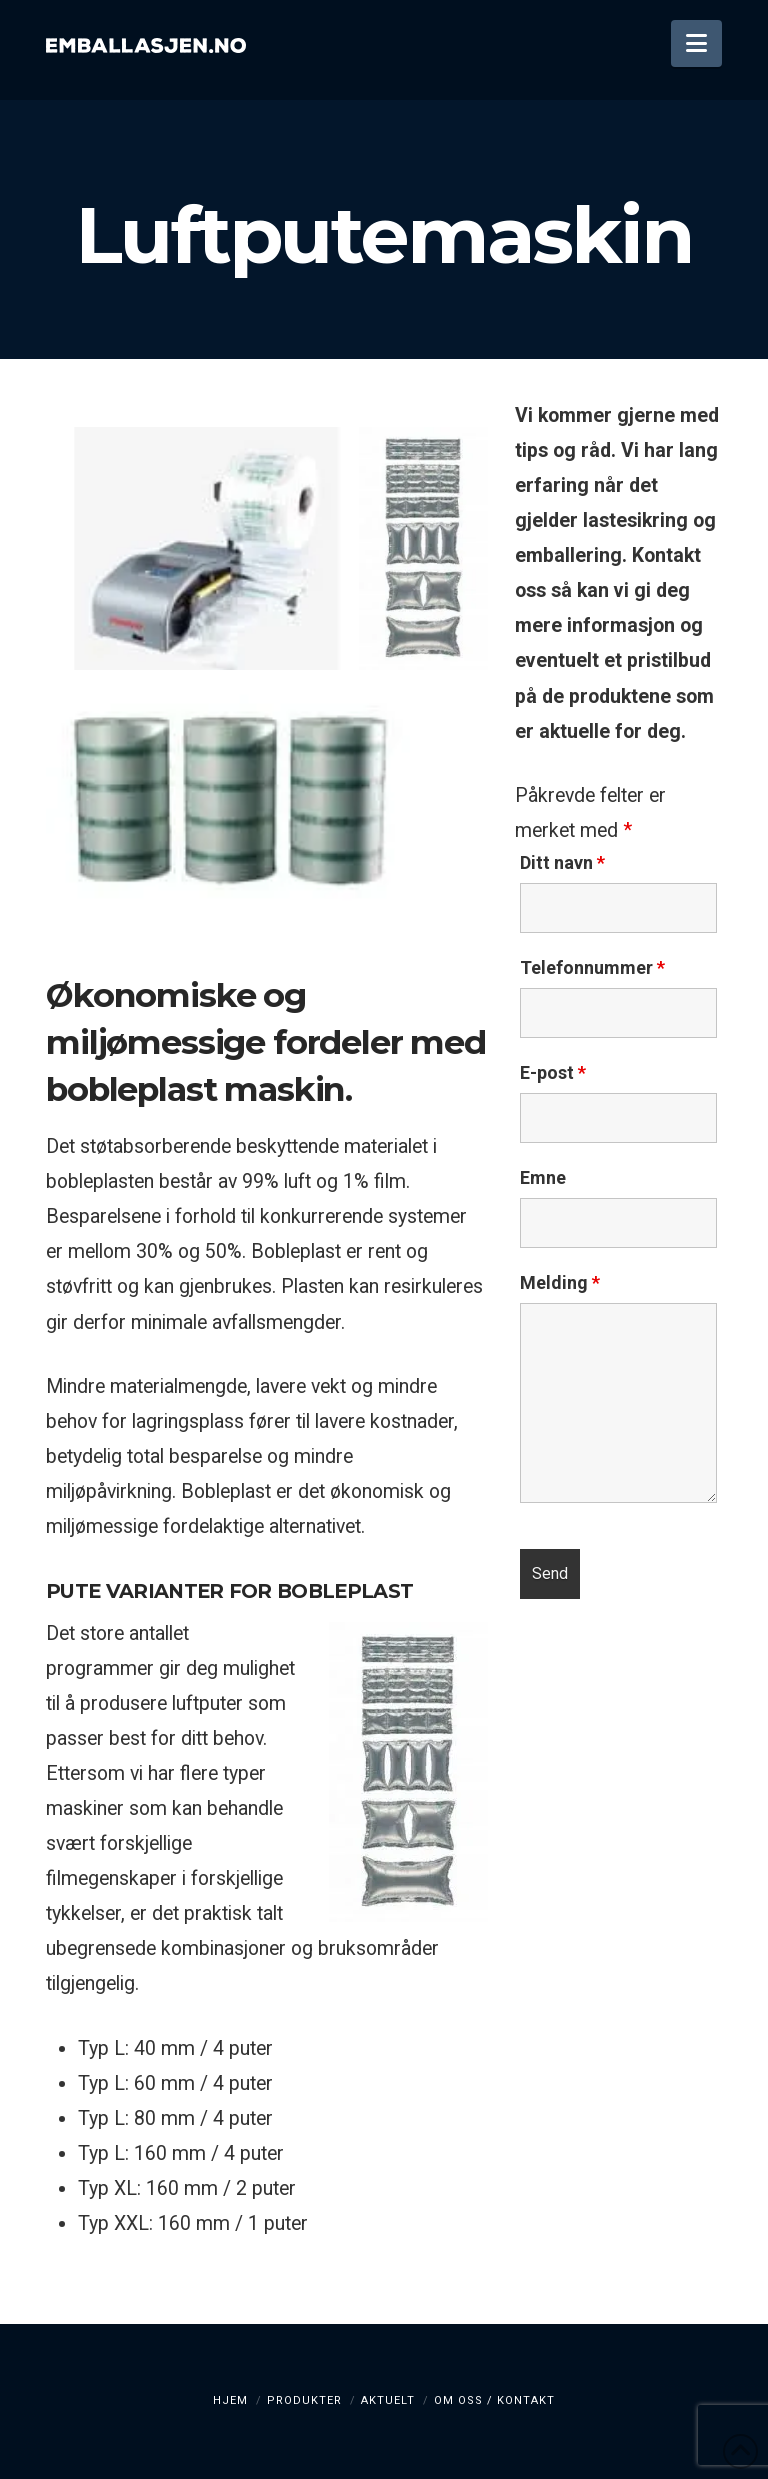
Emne (543, 1178)
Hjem (230, 2400)
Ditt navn (562, 863)
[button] (696, 43)
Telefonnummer (592, 968)
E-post (553, 1073)
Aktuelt (388, 2400)
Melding (560, 1283)
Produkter (304, 2400)
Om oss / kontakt (494, 2400)
